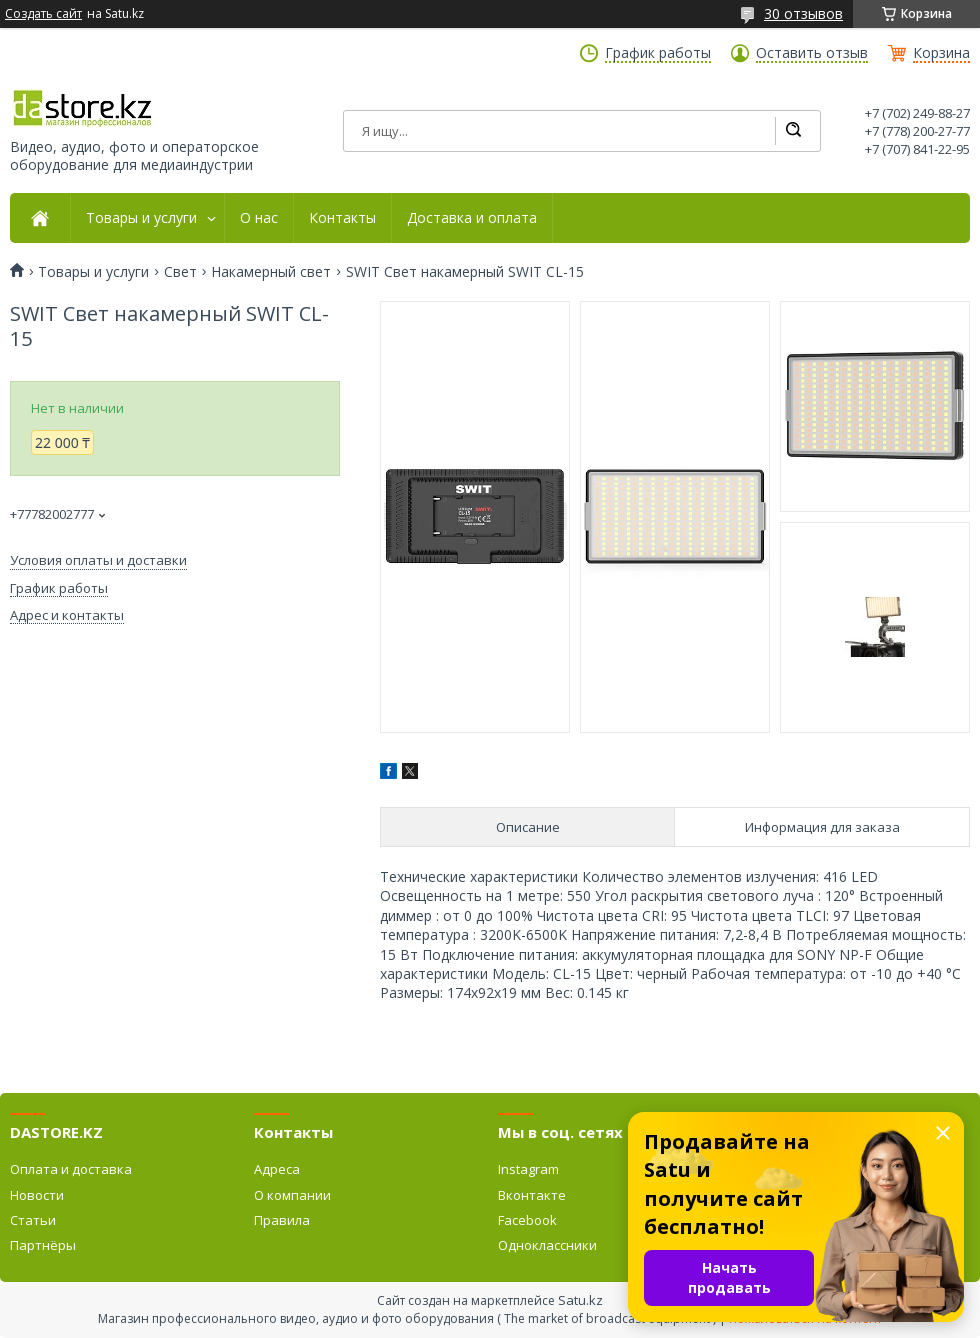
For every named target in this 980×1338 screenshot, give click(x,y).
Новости (37, 1195)
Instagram (528, 1169)
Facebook (527, 1220)
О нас (259, 218)
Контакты (342, 218)
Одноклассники (547, 1245)
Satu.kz (580, 1300)
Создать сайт (43, 14)
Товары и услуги (141, 218)
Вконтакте (532, 1195)
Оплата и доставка (71, 1169)
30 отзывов (803, 13)
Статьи (33, 1220)
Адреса (277, 1169)
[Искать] (793, 131)
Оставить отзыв (812, 53)
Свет (180, 272)
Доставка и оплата (472, 218)
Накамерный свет (271, 272)
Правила (282, 1220)
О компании (292, 1195)
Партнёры (43, 1245)
